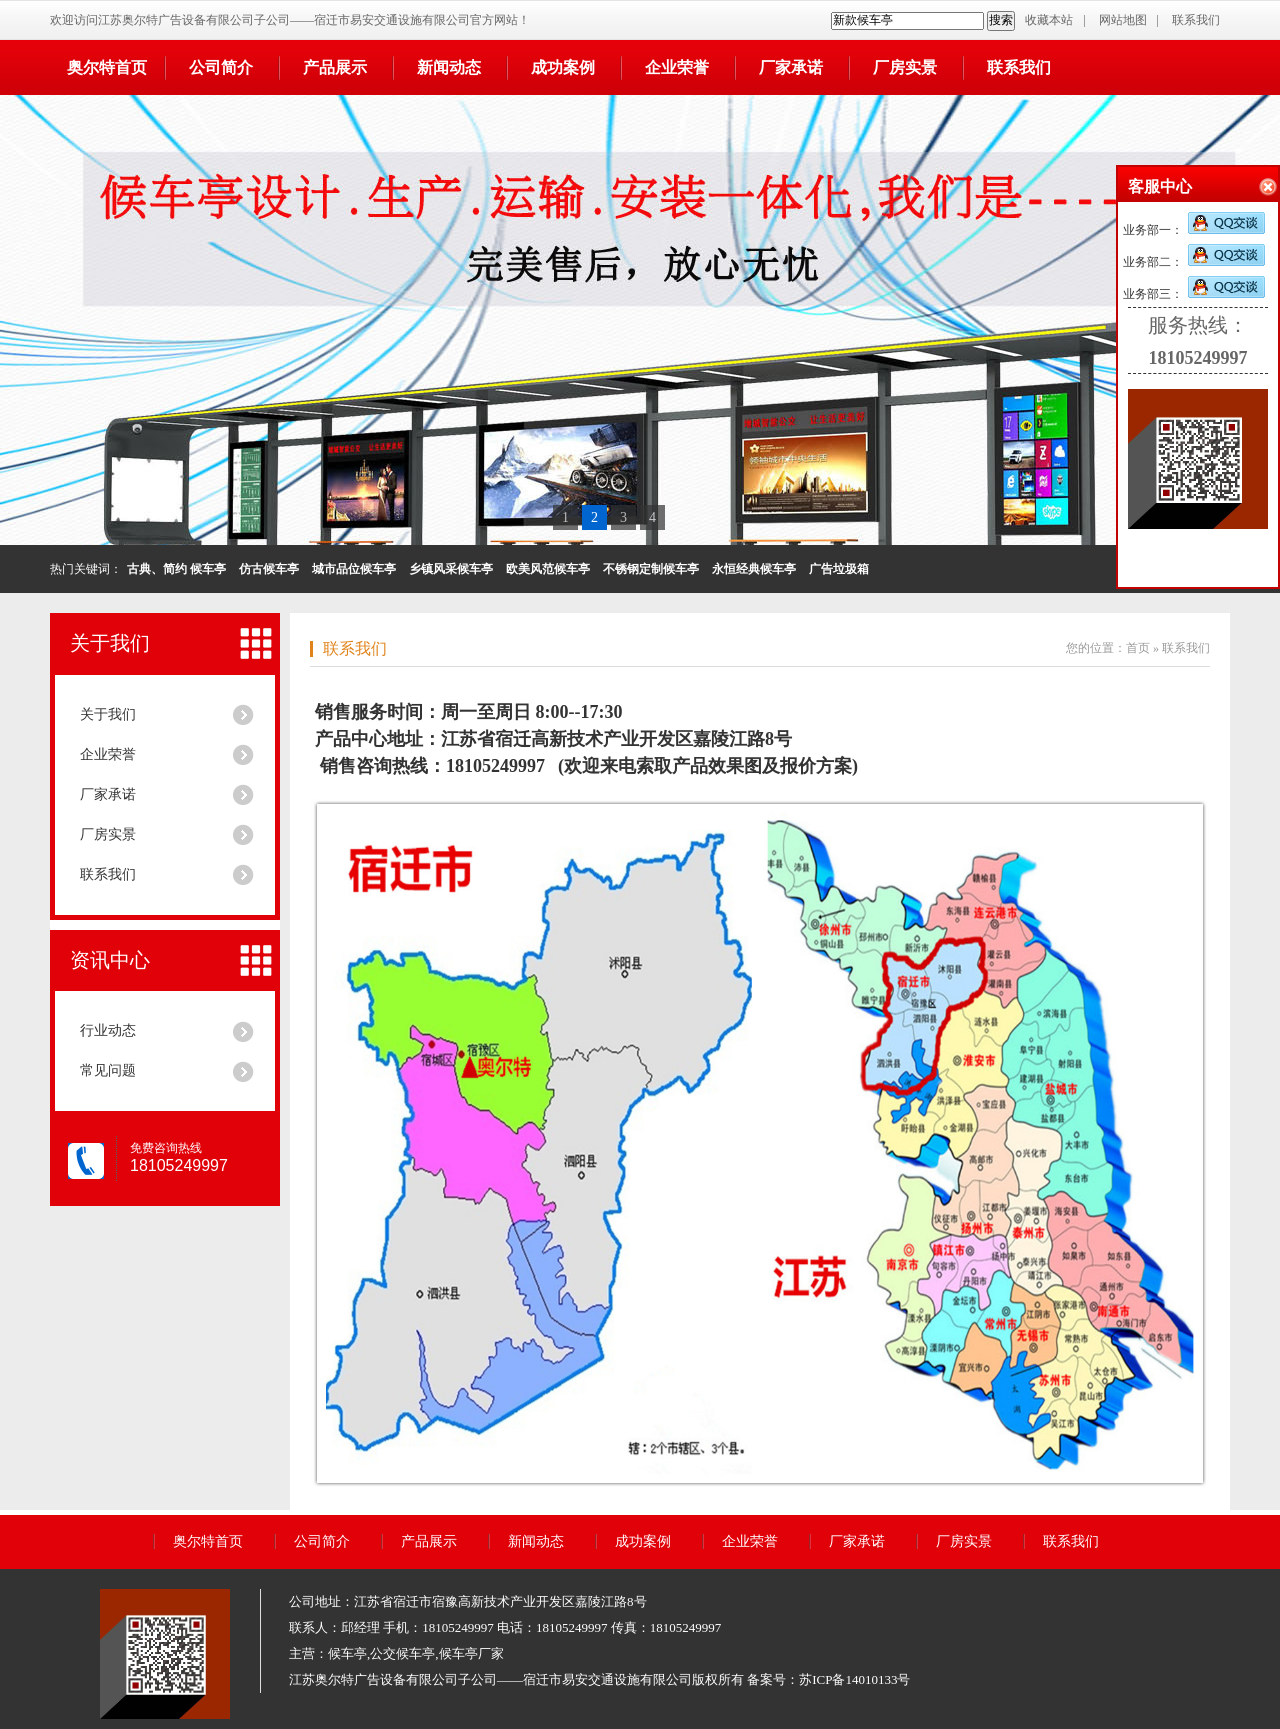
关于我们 (110, 643)
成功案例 (563, 67)
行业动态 (108, 1030)
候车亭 (347, 1653)
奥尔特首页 (107, 67)
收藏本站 (1049, 20)
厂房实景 (905, 67)
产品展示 (335, 67)
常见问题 (108, 1070)
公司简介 (221, 67)
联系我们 (1196, 20)
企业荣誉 (677, 67)
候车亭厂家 (471, 1653)
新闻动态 (449, 67)
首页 (1138, 648)
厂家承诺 (791, 67)
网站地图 (1123, 20)
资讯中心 (110, 960)
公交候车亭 (402, 1653)
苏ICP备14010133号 (854, 1679)
